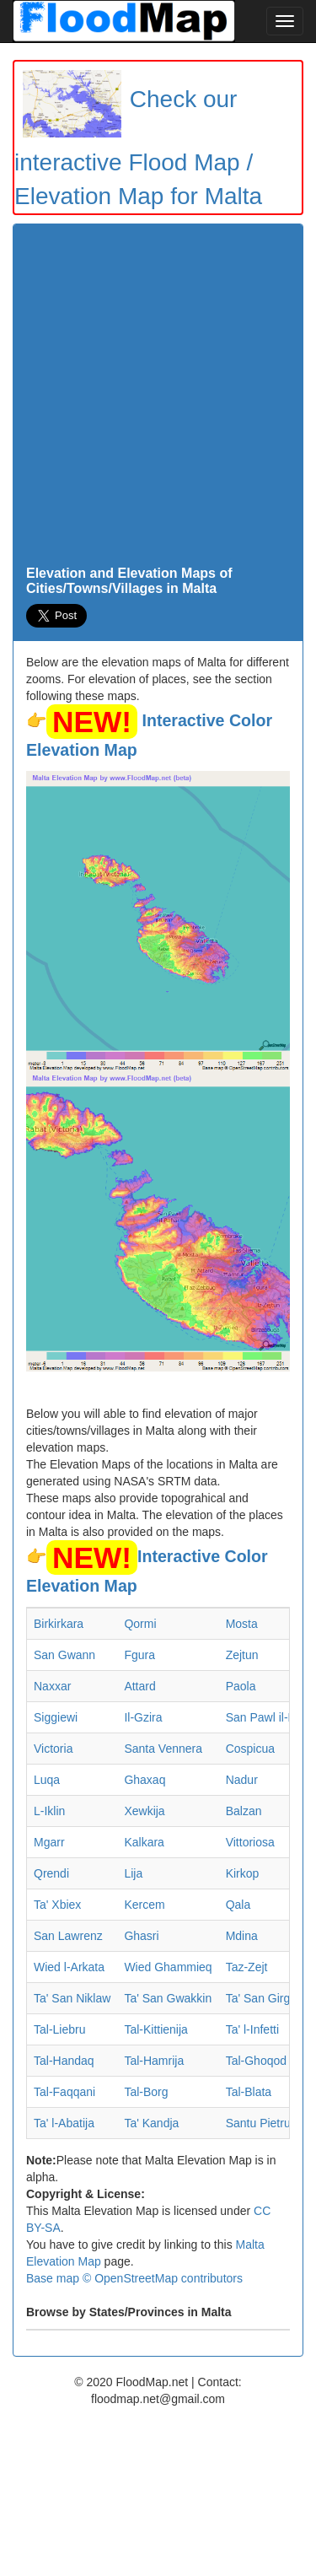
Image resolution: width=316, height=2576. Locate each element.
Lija (133, 1873)
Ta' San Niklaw (72, 1998)
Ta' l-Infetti (252, 2029)
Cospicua (250, 1748)
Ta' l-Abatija (64, 2123)
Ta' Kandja (151, 2123)
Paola (241, 1686)
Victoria (53, 1748)
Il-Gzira (143, 1717)
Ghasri (141, 1936)
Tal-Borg (146, 2092)
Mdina (242, 1936)
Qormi (140, 1623)
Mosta (242, 1623)
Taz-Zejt (247, 1967)
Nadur (242, 1779)
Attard (139, 1686)
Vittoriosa (250, 1842)
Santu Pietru (258, 2123)
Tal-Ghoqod (256, 2060)
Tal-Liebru (59, 2029)
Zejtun (242, 1655)
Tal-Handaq (64, 2060)
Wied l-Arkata (69, 1967)
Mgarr (49, 1842)
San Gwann (64, 1655)
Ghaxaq (144, 1779)
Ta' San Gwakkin (168, 1998)
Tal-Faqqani (64, 2092)
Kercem (144, 1904)
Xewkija (144, 1811)
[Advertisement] (158, 399)
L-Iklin (49, 1811)
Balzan (244, 1811)
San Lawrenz (68, 1936)
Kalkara (143, 1842)
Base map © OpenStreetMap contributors (134, 2278)
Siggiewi (56, 1717)
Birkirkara (58, 1623)
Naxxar (52, 1686)
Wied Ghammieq (168, 1967)
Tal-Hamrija (154, 2060)
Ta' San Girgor (263, 1998)
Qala (238, 1904)
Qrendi (51, 1873)
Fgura (139, 1655)
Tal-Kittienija (155, 2029)
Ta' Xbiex (57, 1904)
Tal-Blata (248, 2092)
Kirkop (243, 1873)
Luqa (47, 1779)
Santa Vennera (163, 1748)
